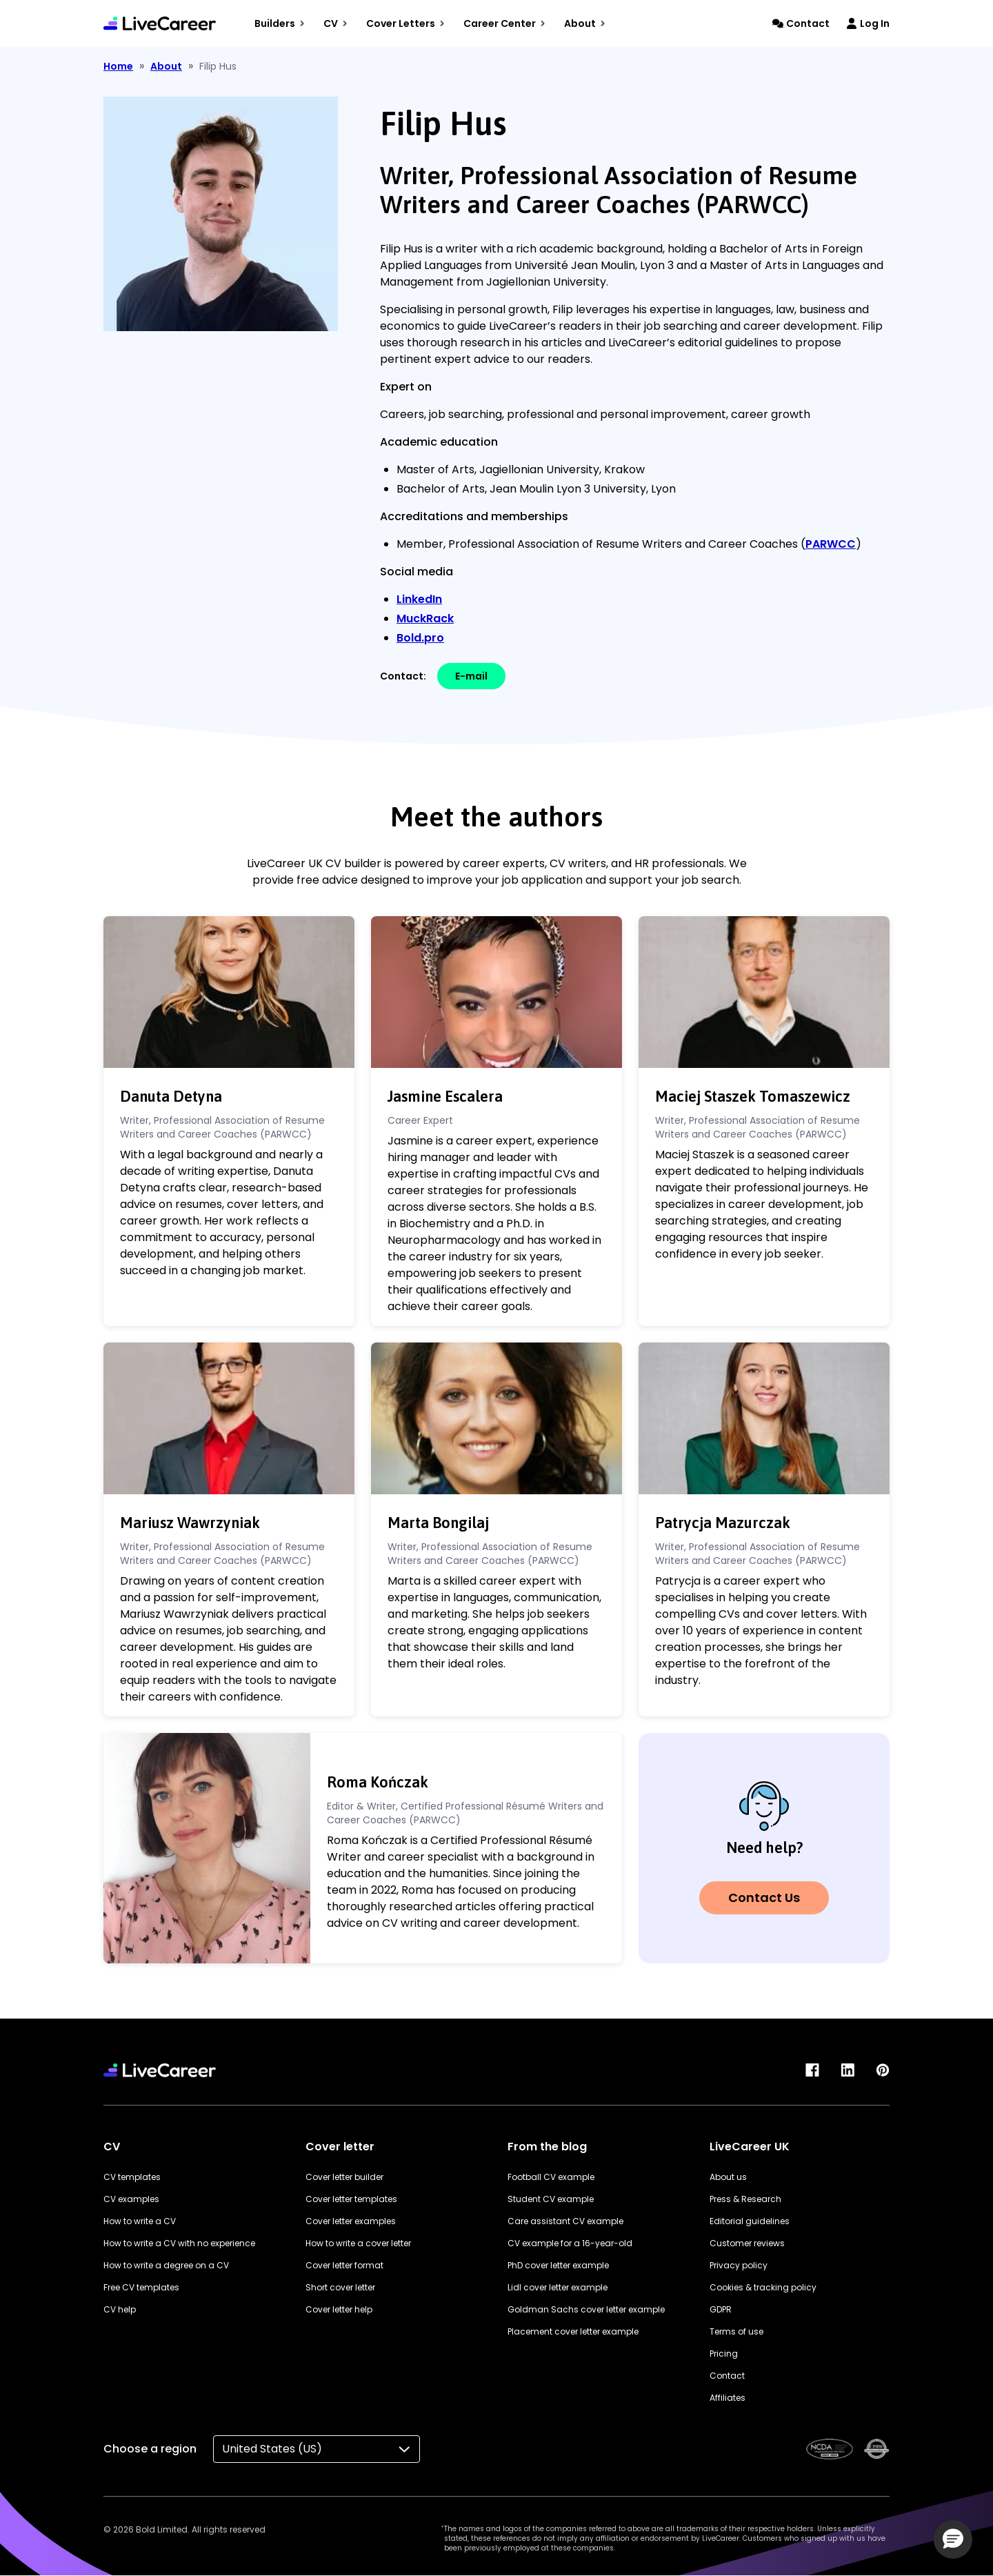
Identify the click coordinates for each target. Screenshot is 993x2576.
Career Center (504, 23)
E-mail (471, 676)
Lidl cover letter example (558, 2287)
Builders (279, 23)
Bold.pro (420, 638)
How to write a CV (139, 2221)
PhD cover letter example (558, 2265)
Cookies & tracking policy (763, 2287)
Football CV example (551, 2177)
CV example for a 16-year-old (570, 2243)
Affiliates (727, 2398)
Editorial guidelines (750, 2221)
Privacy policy (739, 2265)
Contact (801, 23)
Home (118, 66)
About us (728, 2177)
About (584, 23)
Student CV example (551, 2199)
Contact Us (764, 1897)
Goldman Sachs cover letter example (586, 2309)
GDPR (721, 2309)
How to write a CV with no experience (179, 2243)
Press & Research (745, 2199)
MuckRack (425, 618)
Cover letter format (344, 2265)
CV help (119, 2309)
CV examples (131, 2199)
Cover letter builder (344, 2177)
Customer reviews (747, 2243)
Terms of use (736, 2331)
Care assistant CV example (565, 2221)
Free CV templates (141, 2287)
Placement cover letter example (573, 2331)
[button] (953, 2539)
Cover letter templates (351, 2199)
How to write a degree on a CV (166, 2265)
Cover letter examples (350, 2221)
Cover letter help (338, 2309)
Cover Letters (405, 23)
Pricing (724, 2353)
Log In (868, 23)
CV (335, 23)
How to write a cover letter (358, 2243)
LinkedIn (419, 599)
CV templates (132, 2177)
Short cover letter (340, 2287)
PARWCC (830, 544)
